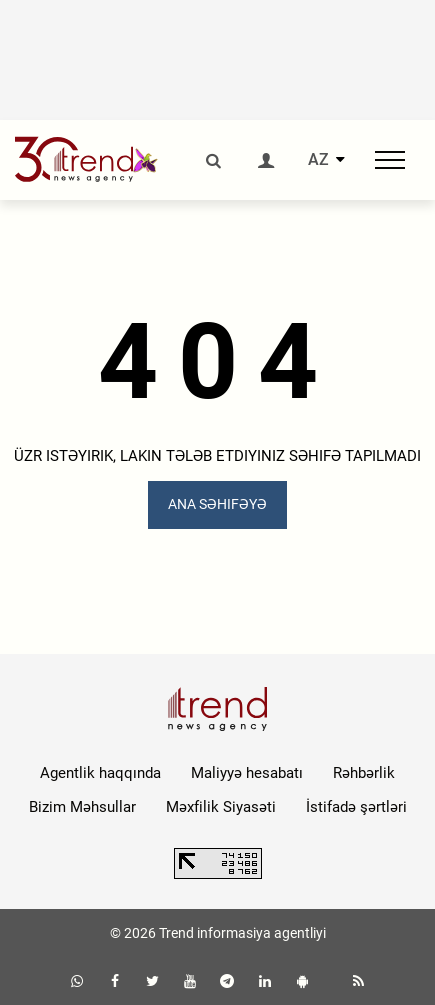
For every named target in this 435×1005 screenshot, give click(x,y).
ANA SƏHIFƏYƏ (217, 504)
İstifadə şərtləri (356, 807)
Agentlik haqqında (100, 773)
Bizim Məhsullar (82, 807)
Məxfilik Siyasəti (221, 807)
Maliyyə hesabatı (247, 773)
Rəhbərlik (364, 773)
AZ (318, 160)
